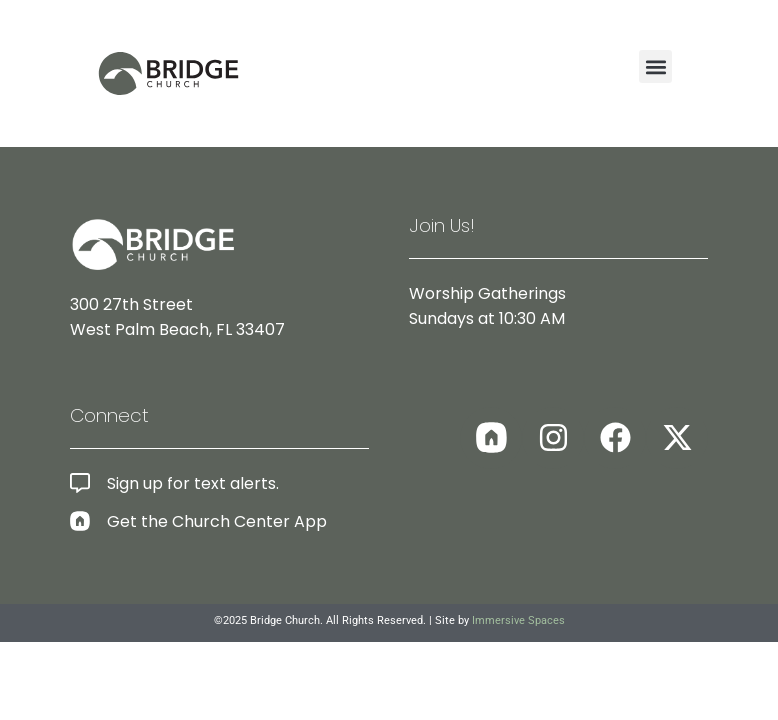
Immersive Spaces (518, 620)
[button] (655, 66)
